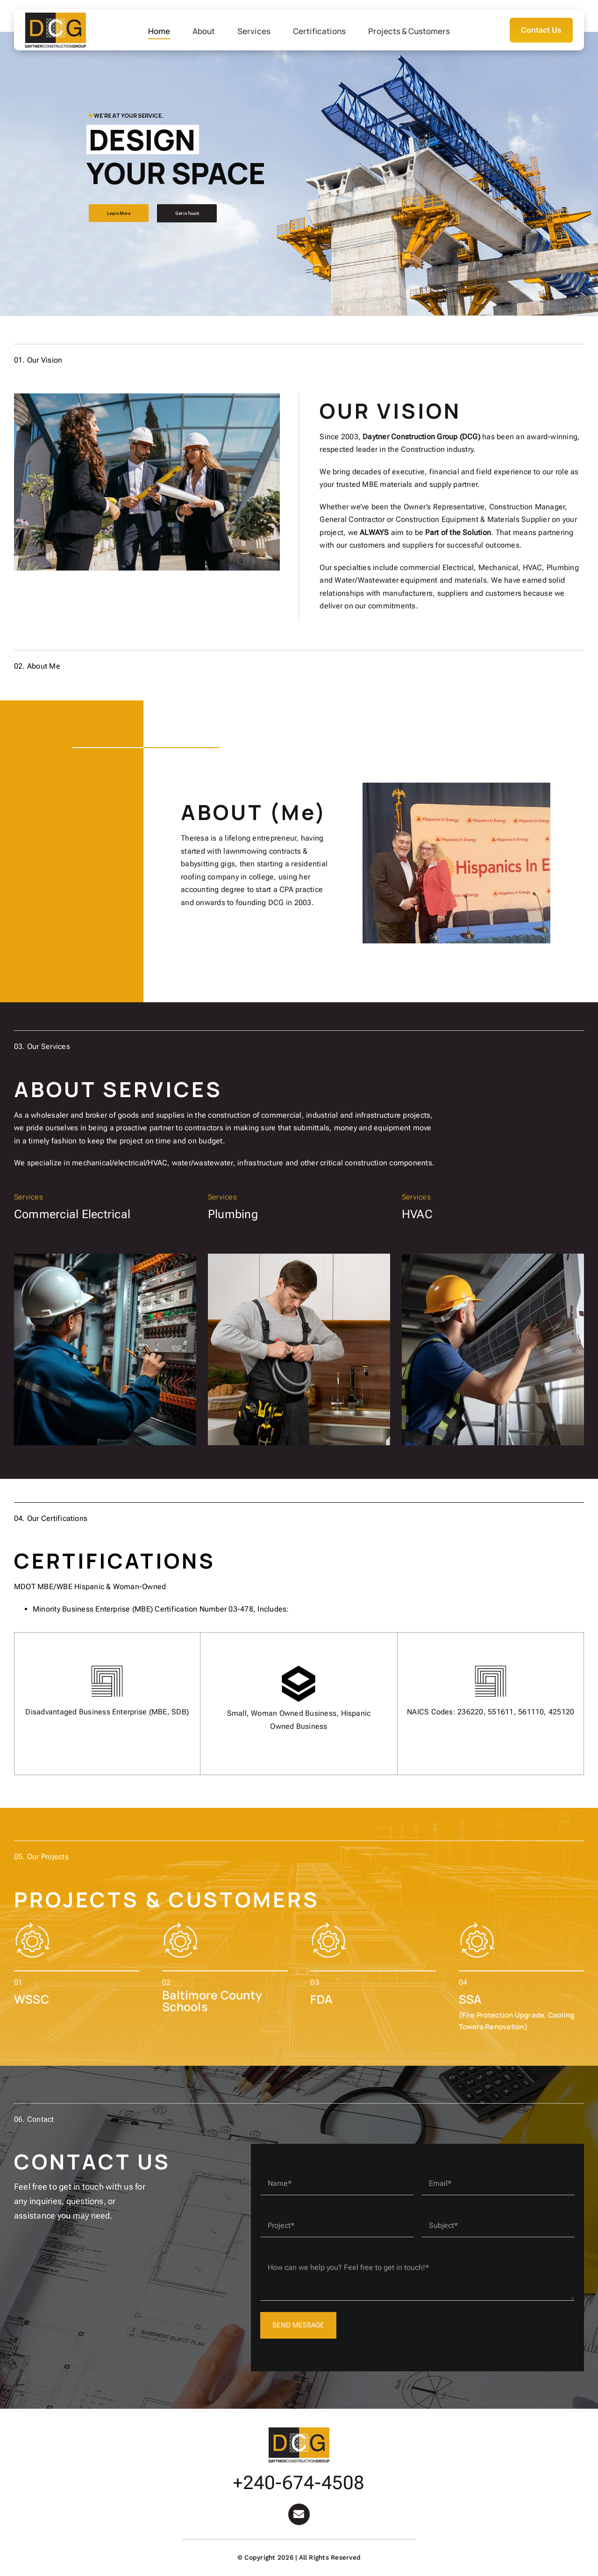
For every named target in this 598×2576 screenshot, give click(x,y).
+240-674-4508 (298, 2483)
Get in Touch (187, 213)
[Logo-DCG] (299, 2430)
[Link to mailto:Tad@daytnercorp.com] (299, 2514)
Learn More (118, 213)
